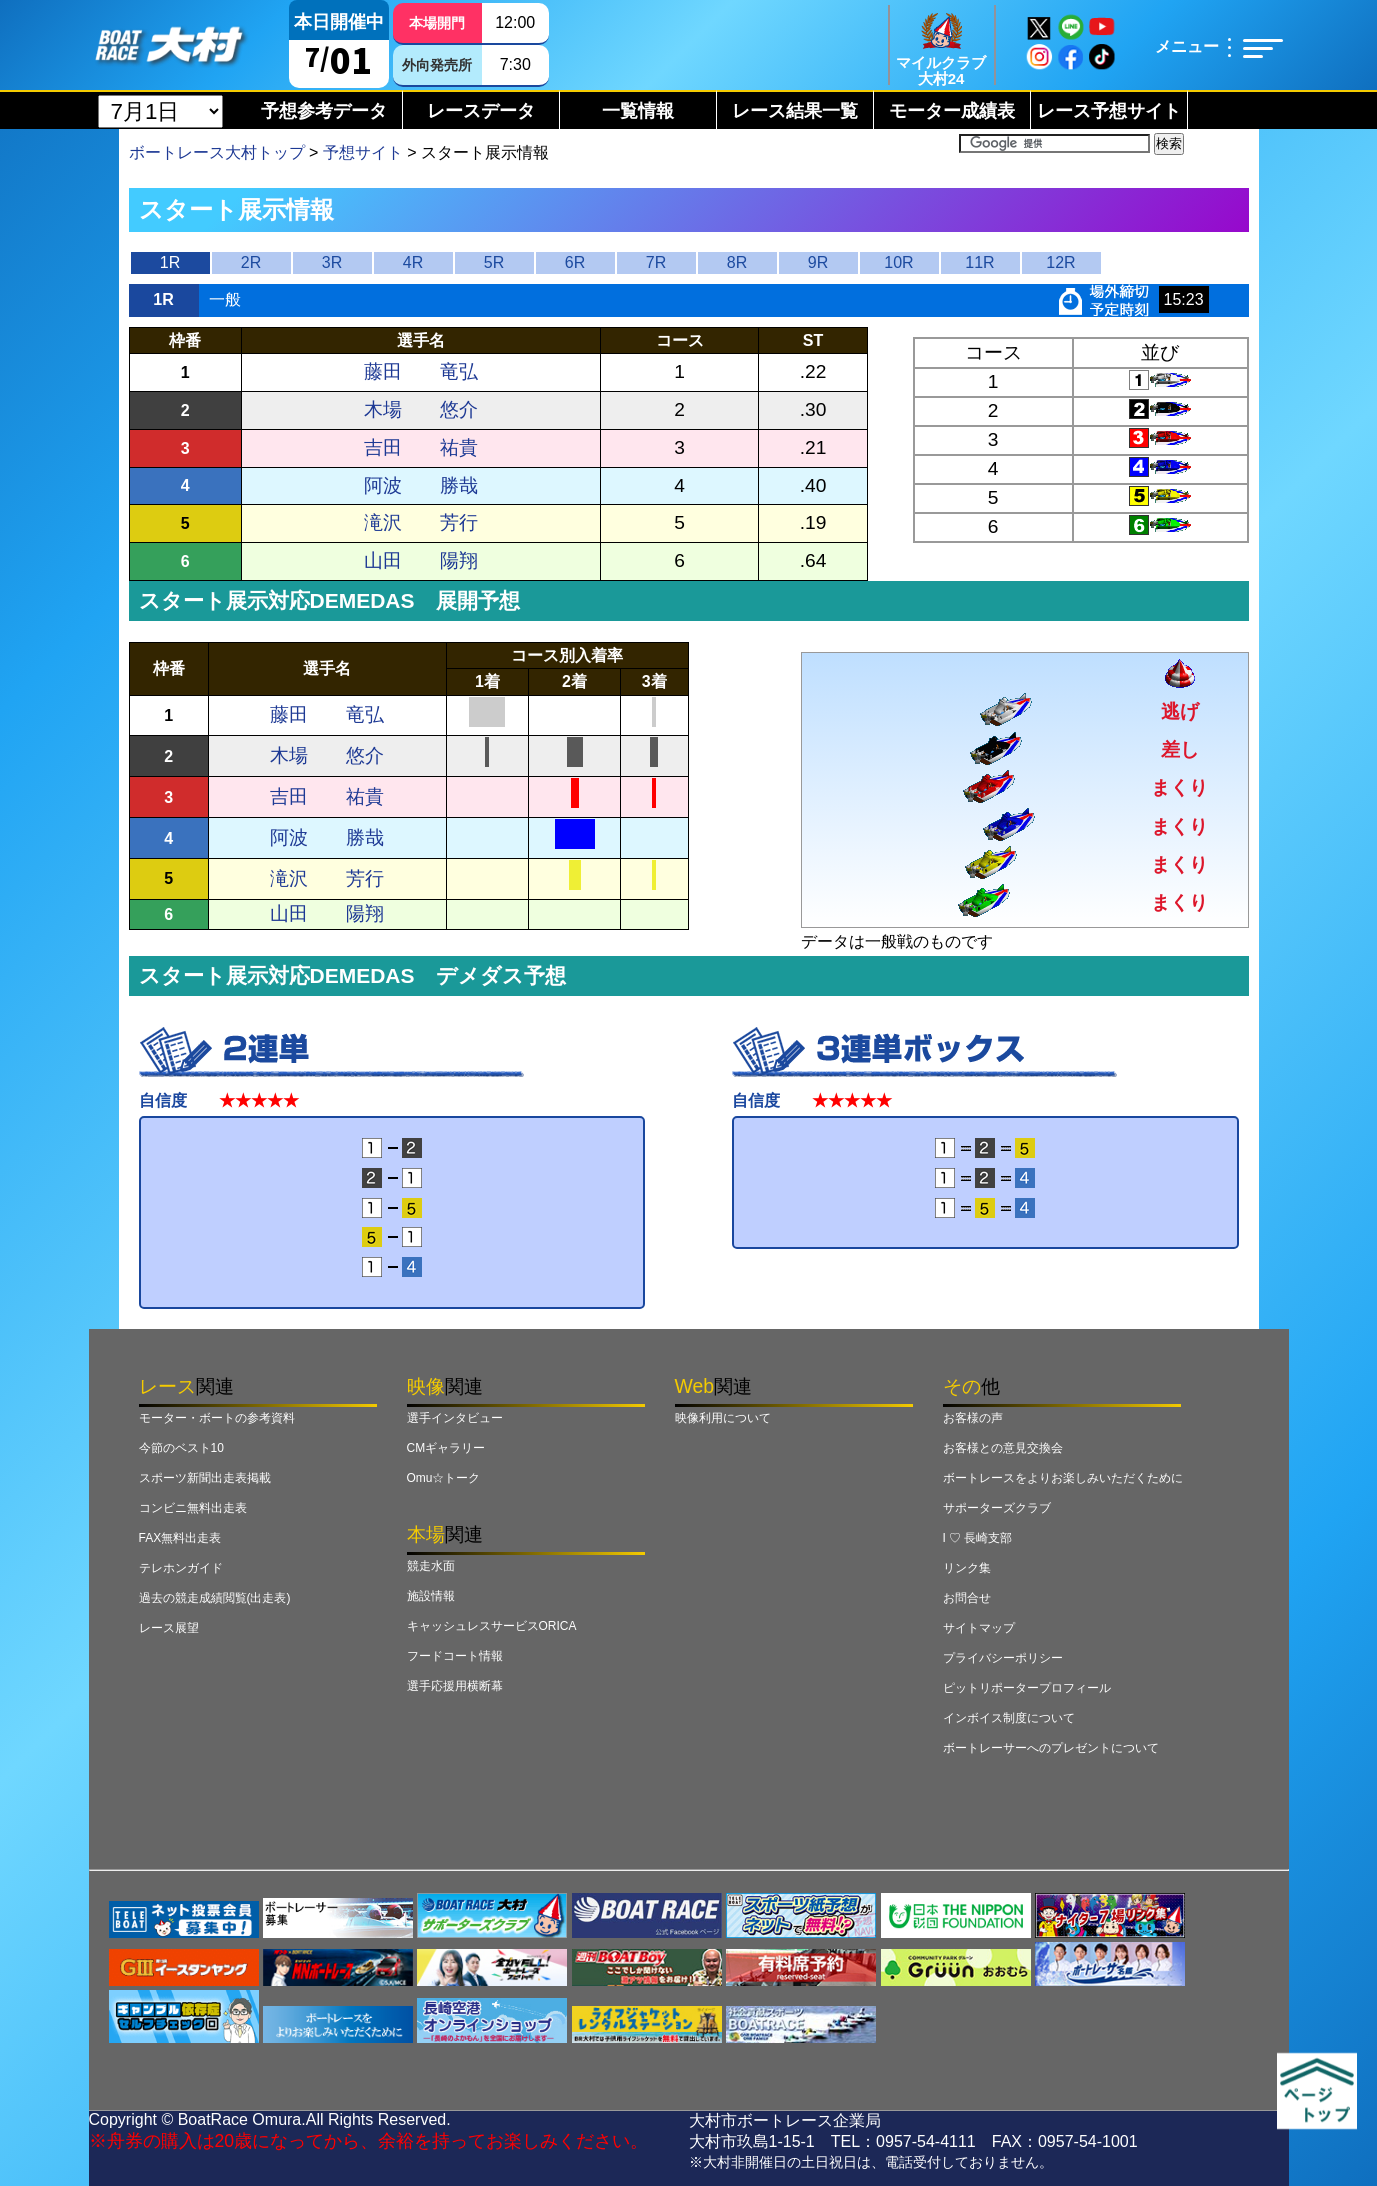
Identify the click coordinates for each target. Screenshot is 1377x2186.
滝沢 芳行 (421, 522)
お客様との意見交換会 (1003, 1448)
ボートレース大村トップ (217, 152)
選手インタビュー (455, 1418)
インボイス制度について (1009, 1718)
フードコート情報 (455, 1656)
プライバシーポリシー (1003, 1658)
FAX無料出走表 (180, 1538)
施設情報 (431, 1596)
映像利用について (723, 1418)
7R (656, 262)
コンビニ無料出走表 (193, 1508)
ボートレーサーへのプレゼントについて (1051, 1748)
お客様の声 (973, 1418)
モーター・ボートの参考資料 (217, 1418)
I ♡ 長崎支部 (978, 1538)
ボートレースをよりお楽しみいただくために (1063, 1478)
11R (979, 262)
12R (1060, 262)
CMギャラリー (446, 1448)
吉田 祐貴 (421, 447)
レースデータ (481, 111)
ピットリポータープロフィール (1027, 1688)
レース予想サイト (1109, 111)
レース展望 (169, 1628)
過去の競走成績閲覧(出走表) (215, 1598)
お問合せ (967, 1598)
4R (413, 262)
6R (575, 262)
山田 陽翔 (421, 560)
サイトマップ (979, 1628)
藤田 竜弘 (421, 371)
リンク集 (967, 1568)
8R (737, 262)
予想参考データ (324, 111)
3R (332, 262)
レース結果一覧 (795, 111)
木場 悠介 (421, 409)
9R (818, 262)
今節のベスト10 (181, 1448)
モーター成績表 (952, 111)
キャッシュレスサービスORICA (492, 1626)
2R (251, 262)
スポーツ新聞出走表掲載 (205, 1478)
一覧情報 (638, 111)
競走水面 (431, 1566)
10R (898, 262)
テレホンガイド (181, 1568)
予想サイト (363, 152)
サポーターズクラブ (997, 1508)
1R (170, 262)
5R (494, 262)
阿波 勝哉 (421, 485)
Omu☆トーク (444, 1478)
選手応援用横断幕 (455, 1686)
